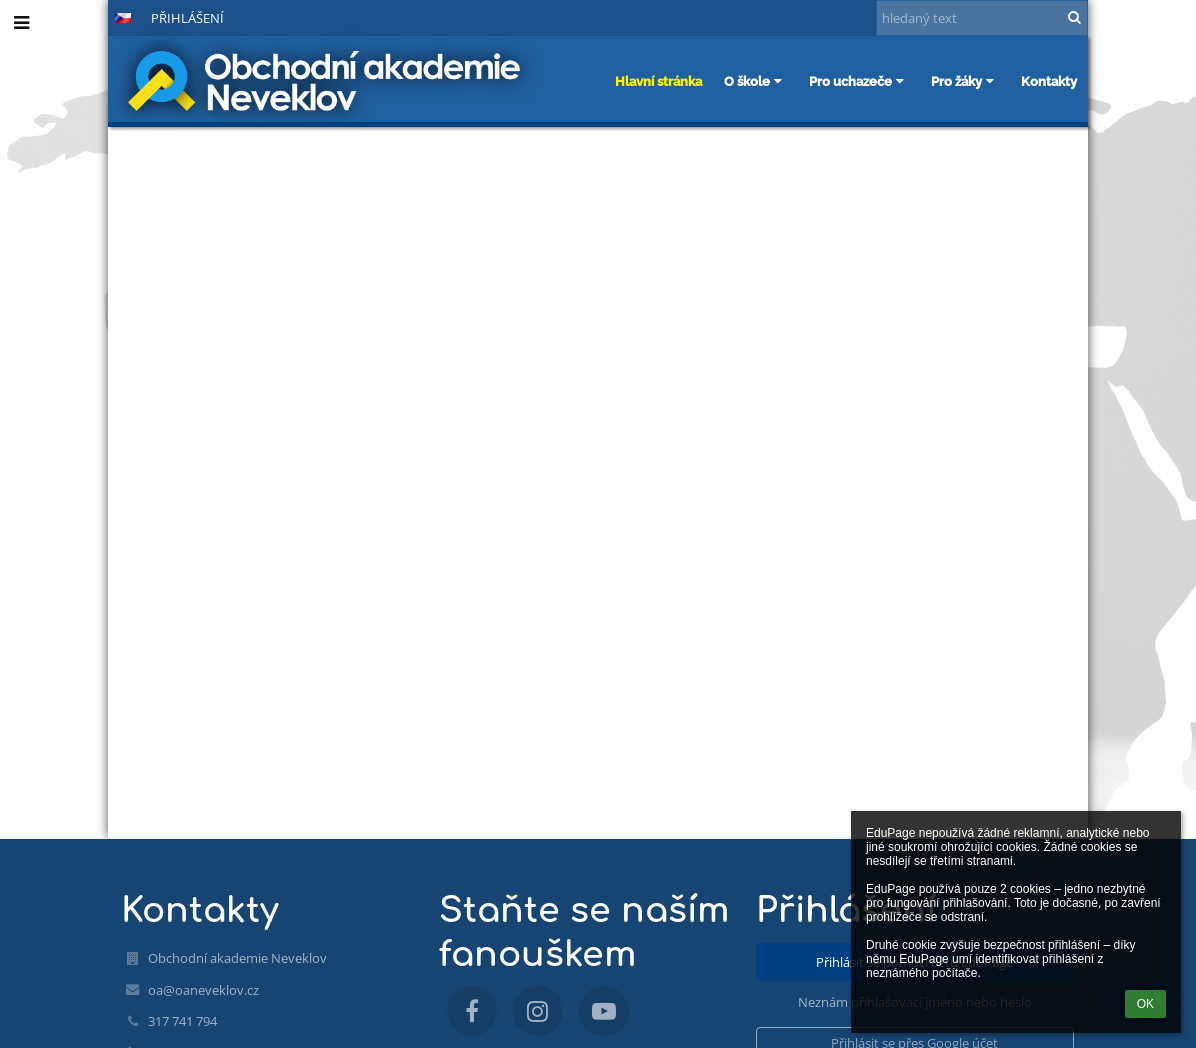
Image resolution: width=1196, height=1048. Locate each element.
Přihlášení (187, 18)
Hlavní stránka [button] (658, 81)
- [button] (57, 17)
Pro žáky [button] (965, 81)
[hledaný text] (982, 18)
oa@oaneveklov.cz (203, 990)
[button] (123, 18)
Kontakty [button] (1049, 81)
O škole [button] (755, 81)
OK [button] (1145, 1004)
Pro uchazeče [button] (859, 81)
